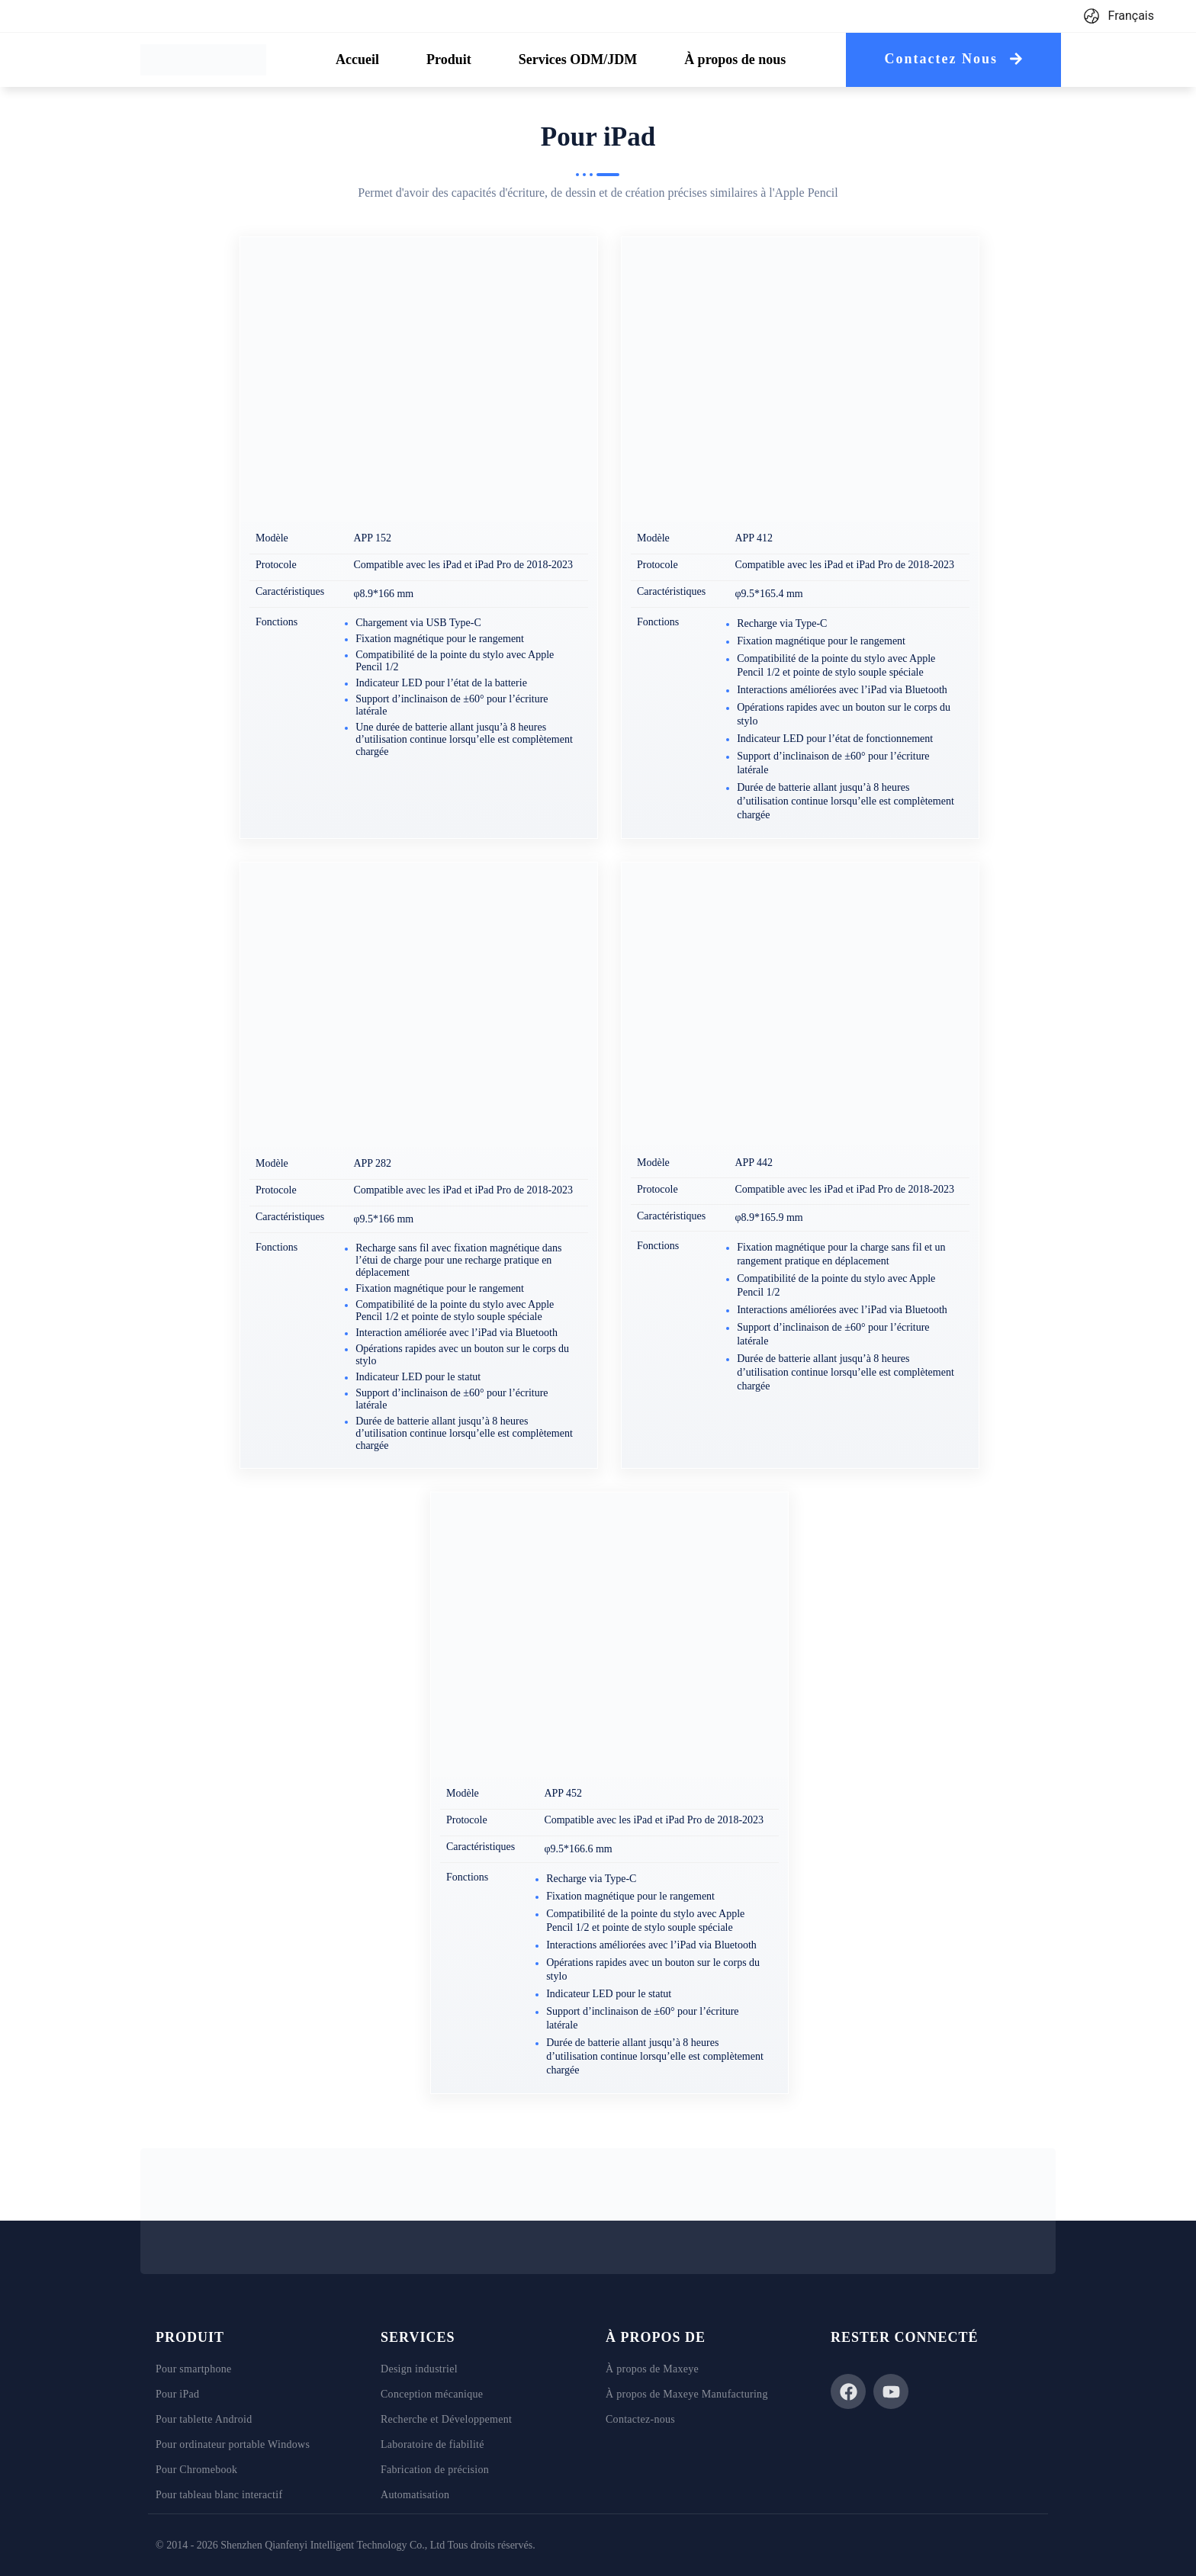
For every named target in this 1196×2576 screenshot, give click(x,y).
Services (418, 2337)
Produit (190, 2337)
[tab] (357, 60)
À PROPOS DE (656, 2337)
